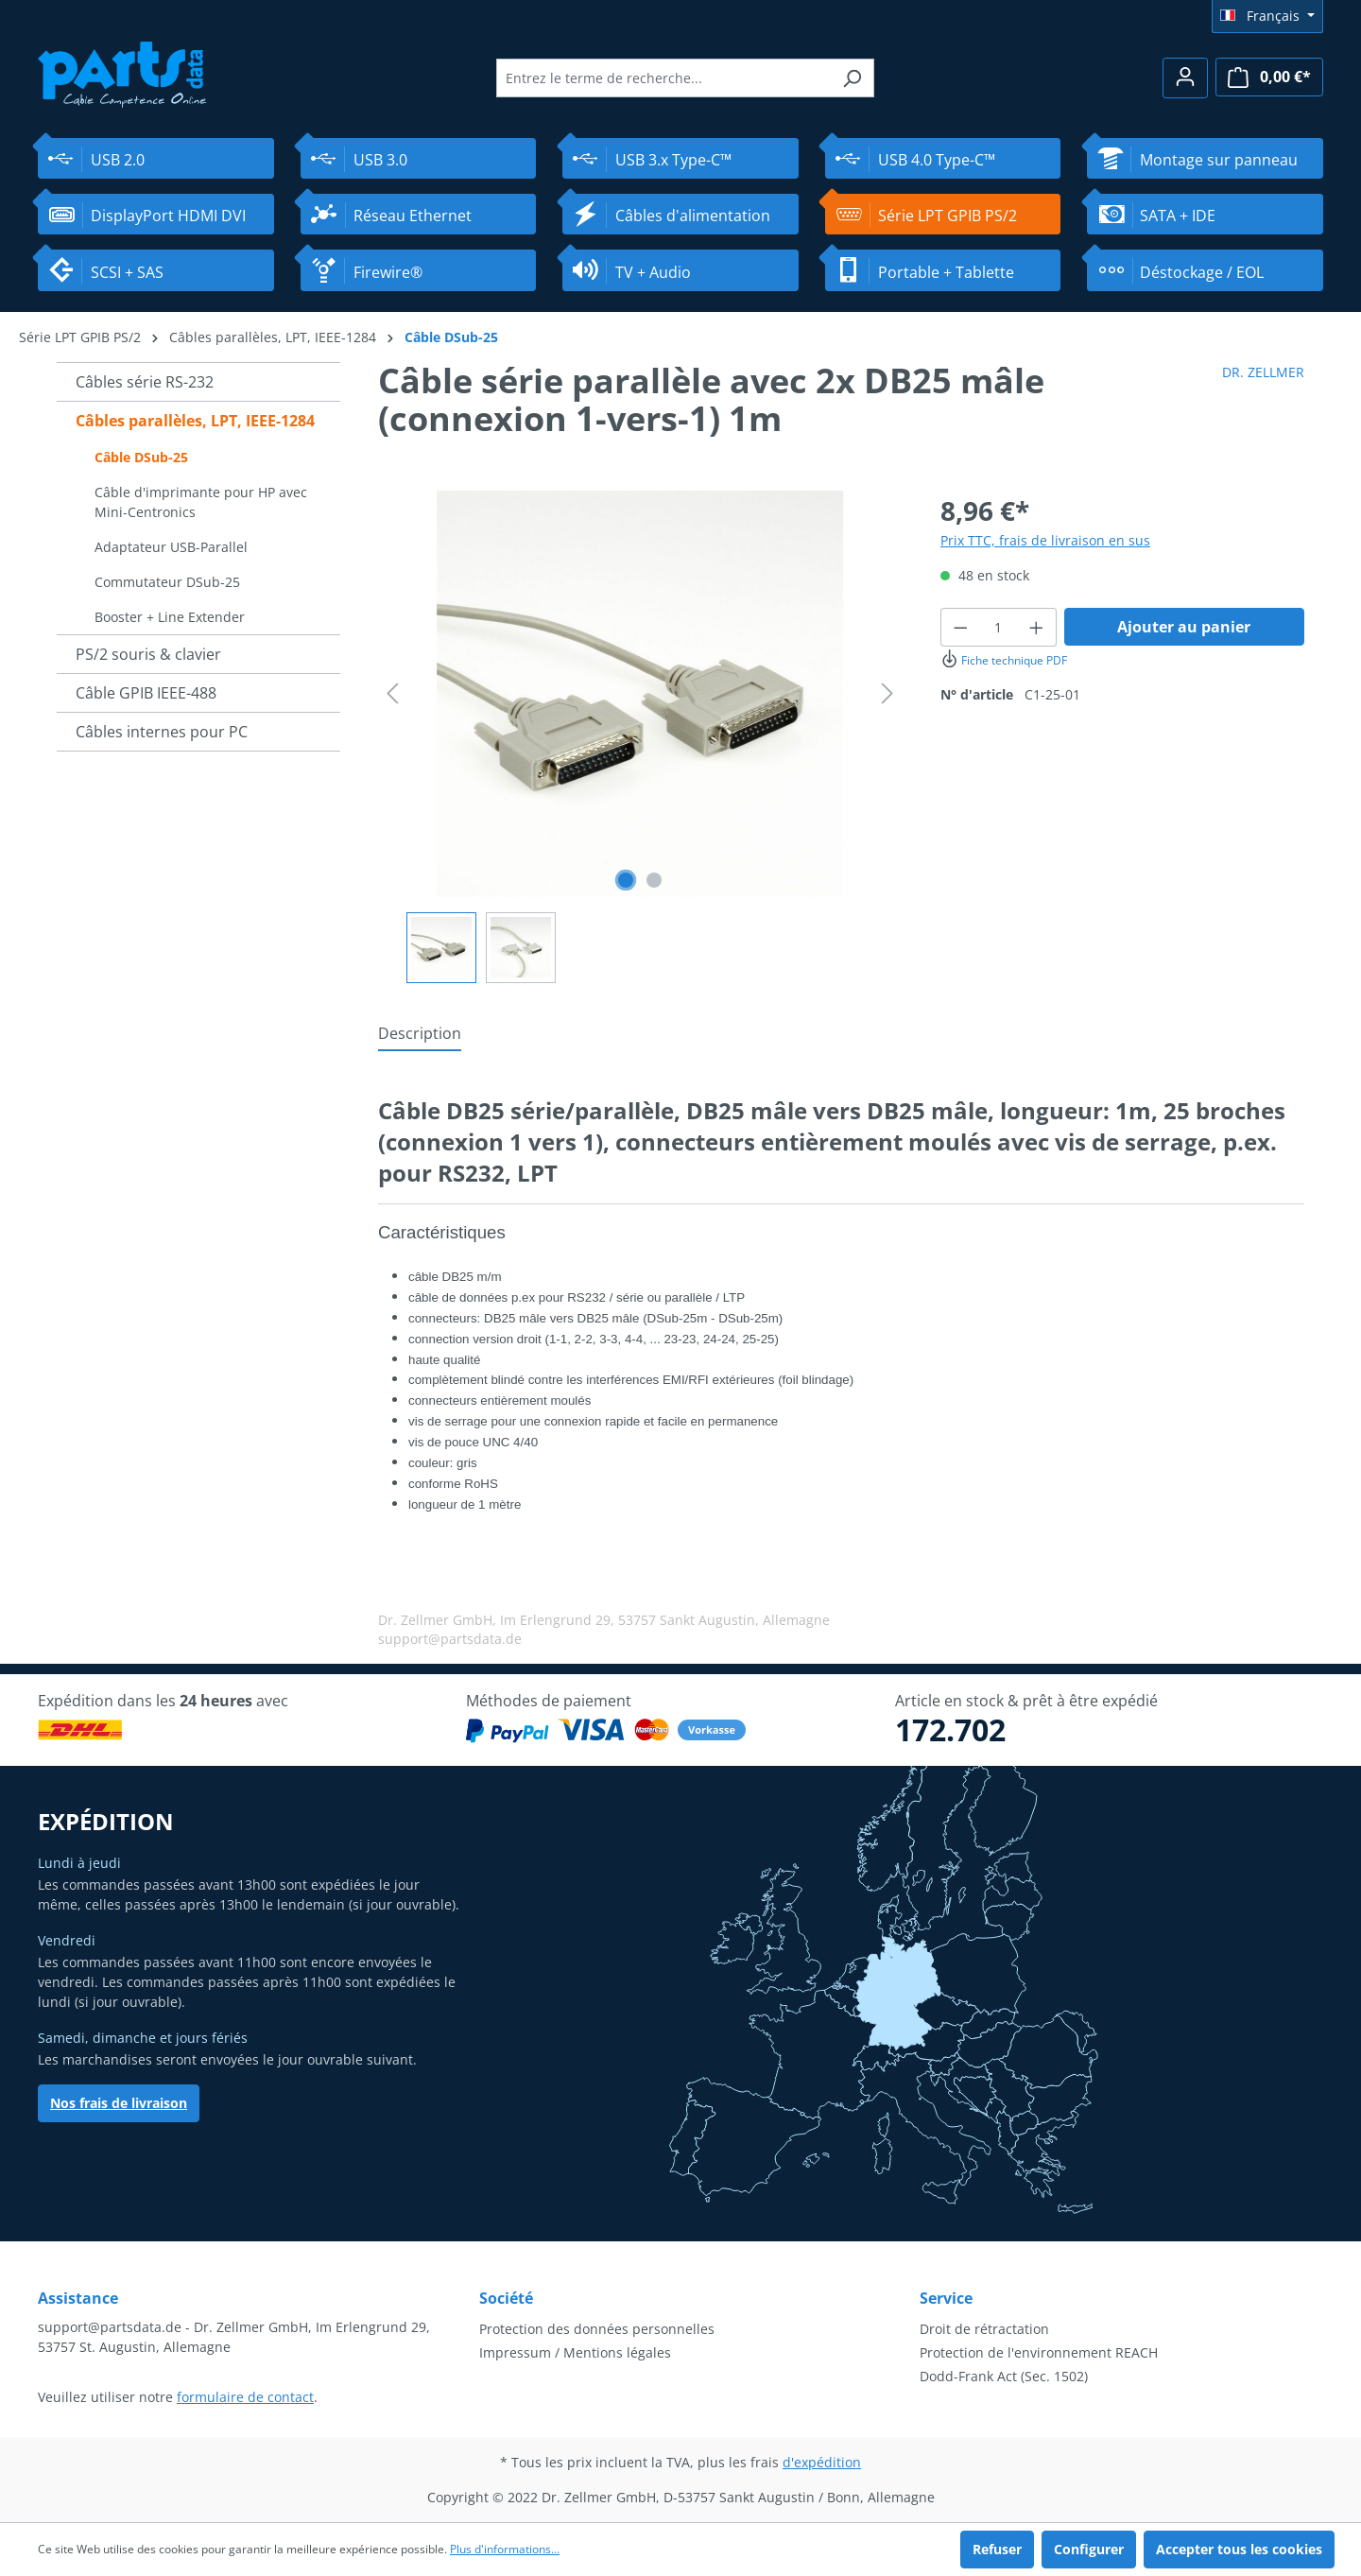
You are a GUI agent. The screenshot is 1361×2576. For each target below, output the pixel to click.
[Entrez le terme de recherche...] (663, 78)
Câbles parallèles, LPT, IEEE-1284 (195, 420)
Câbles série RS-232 (145, 382)
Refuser (997, 2549)
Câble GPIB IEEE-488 (146, 693)
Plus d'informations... (505, 2549)
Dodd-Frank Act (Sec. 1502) (1004, 2376)
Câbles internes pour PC (162, 731)
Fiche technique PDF (1003, 660)
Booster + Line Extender (170, 617)
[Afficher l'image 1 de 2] (625, 880)
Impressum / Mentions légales (575, 2352)
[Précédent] (392, 693)
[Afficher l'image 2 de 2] (654, 880)
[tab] (419, 1034)
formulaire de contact (245, 2397)
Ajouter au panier (1183, 626)
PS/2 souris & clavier (148, 654)
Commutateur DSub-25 (167, 582)
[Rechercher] (852, 78)
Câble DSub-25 (141, 457)
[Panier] (1269, 77)
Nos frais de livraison (118, 2103)
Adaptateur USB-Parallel (171, 547)
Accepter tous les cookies (1239, 2549)
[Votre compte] (1185, 78)
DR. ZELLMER (1263, 372)
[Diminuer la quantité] (960, 627)
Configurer (1089, 2549)
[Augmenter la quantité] (1037, 627)
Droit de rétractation (984, 2329)
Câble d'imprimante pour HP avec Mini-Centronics (201, 502)
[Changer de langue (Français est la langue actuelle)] (1267, 16)
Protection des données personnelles (597, 2329)
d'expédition (822, 2462)
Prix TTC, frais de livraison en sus (1045, 540)
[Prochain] (887, 693)
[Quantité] (999, 627)
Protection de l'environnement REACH (1039, 2352)
